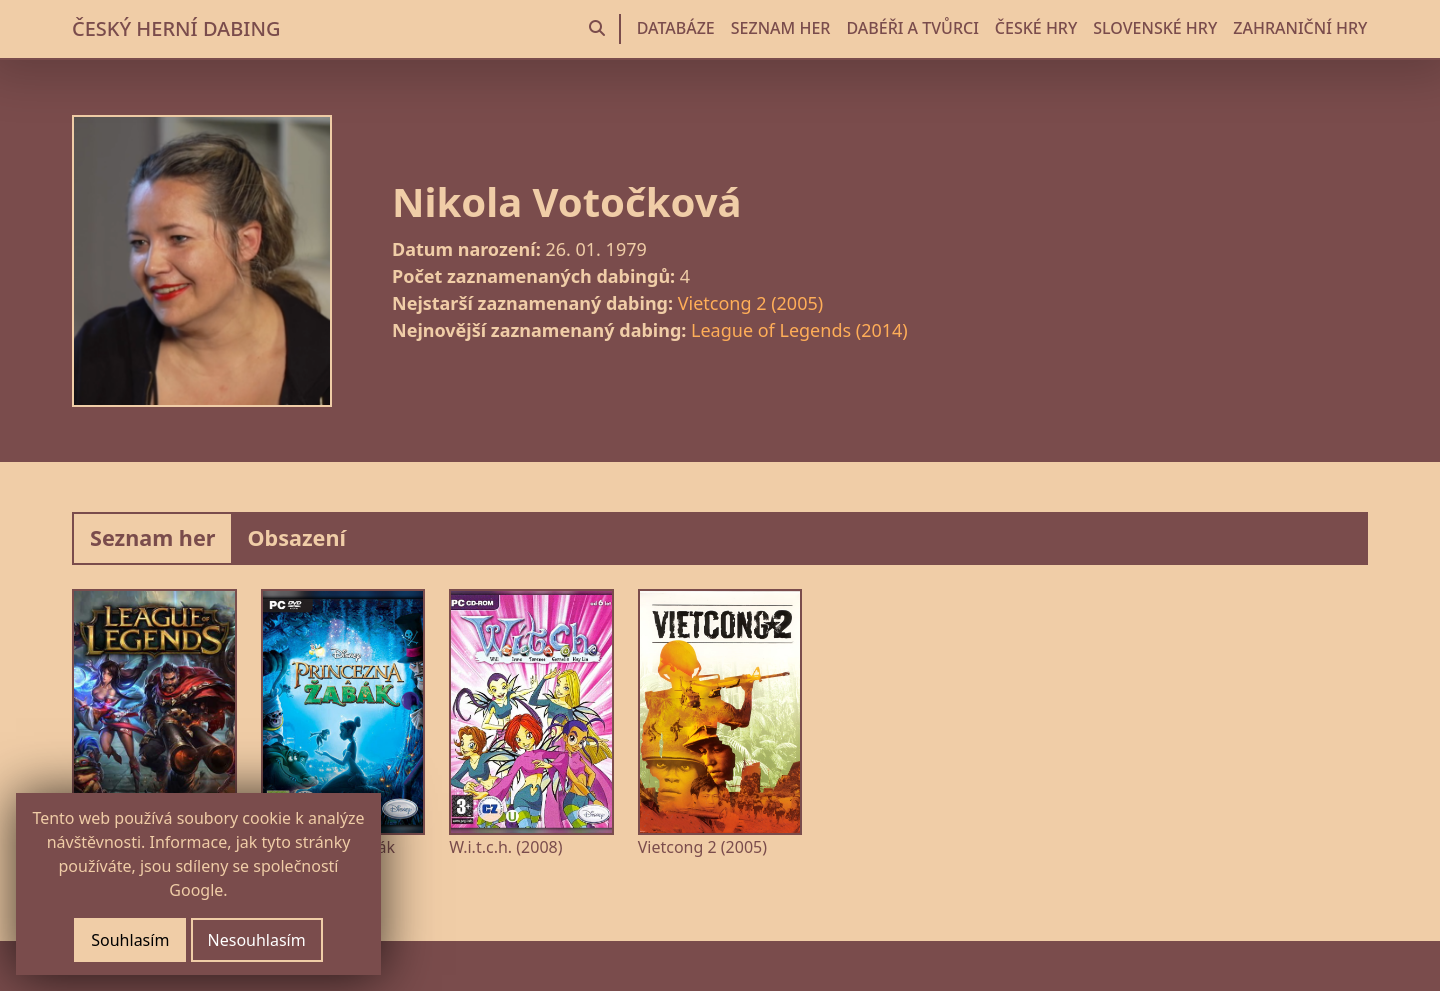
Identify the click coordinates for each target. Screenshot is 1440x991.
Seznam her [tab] (152, 537)
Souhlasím (130, 940)
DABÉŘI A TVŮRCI (912, 28)
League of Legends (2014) (799, 330)
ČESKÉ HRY (1036, 28)
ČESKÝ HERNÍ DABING (176, 28)
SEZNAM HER (781, 28)
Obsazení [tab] (296, 537)
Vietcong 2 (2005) (750, 303)
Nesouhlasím (257, 940)
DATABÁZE (676, 28)
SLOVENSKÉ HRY (1155, 28)
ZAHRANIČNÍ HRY (1300, 28)
